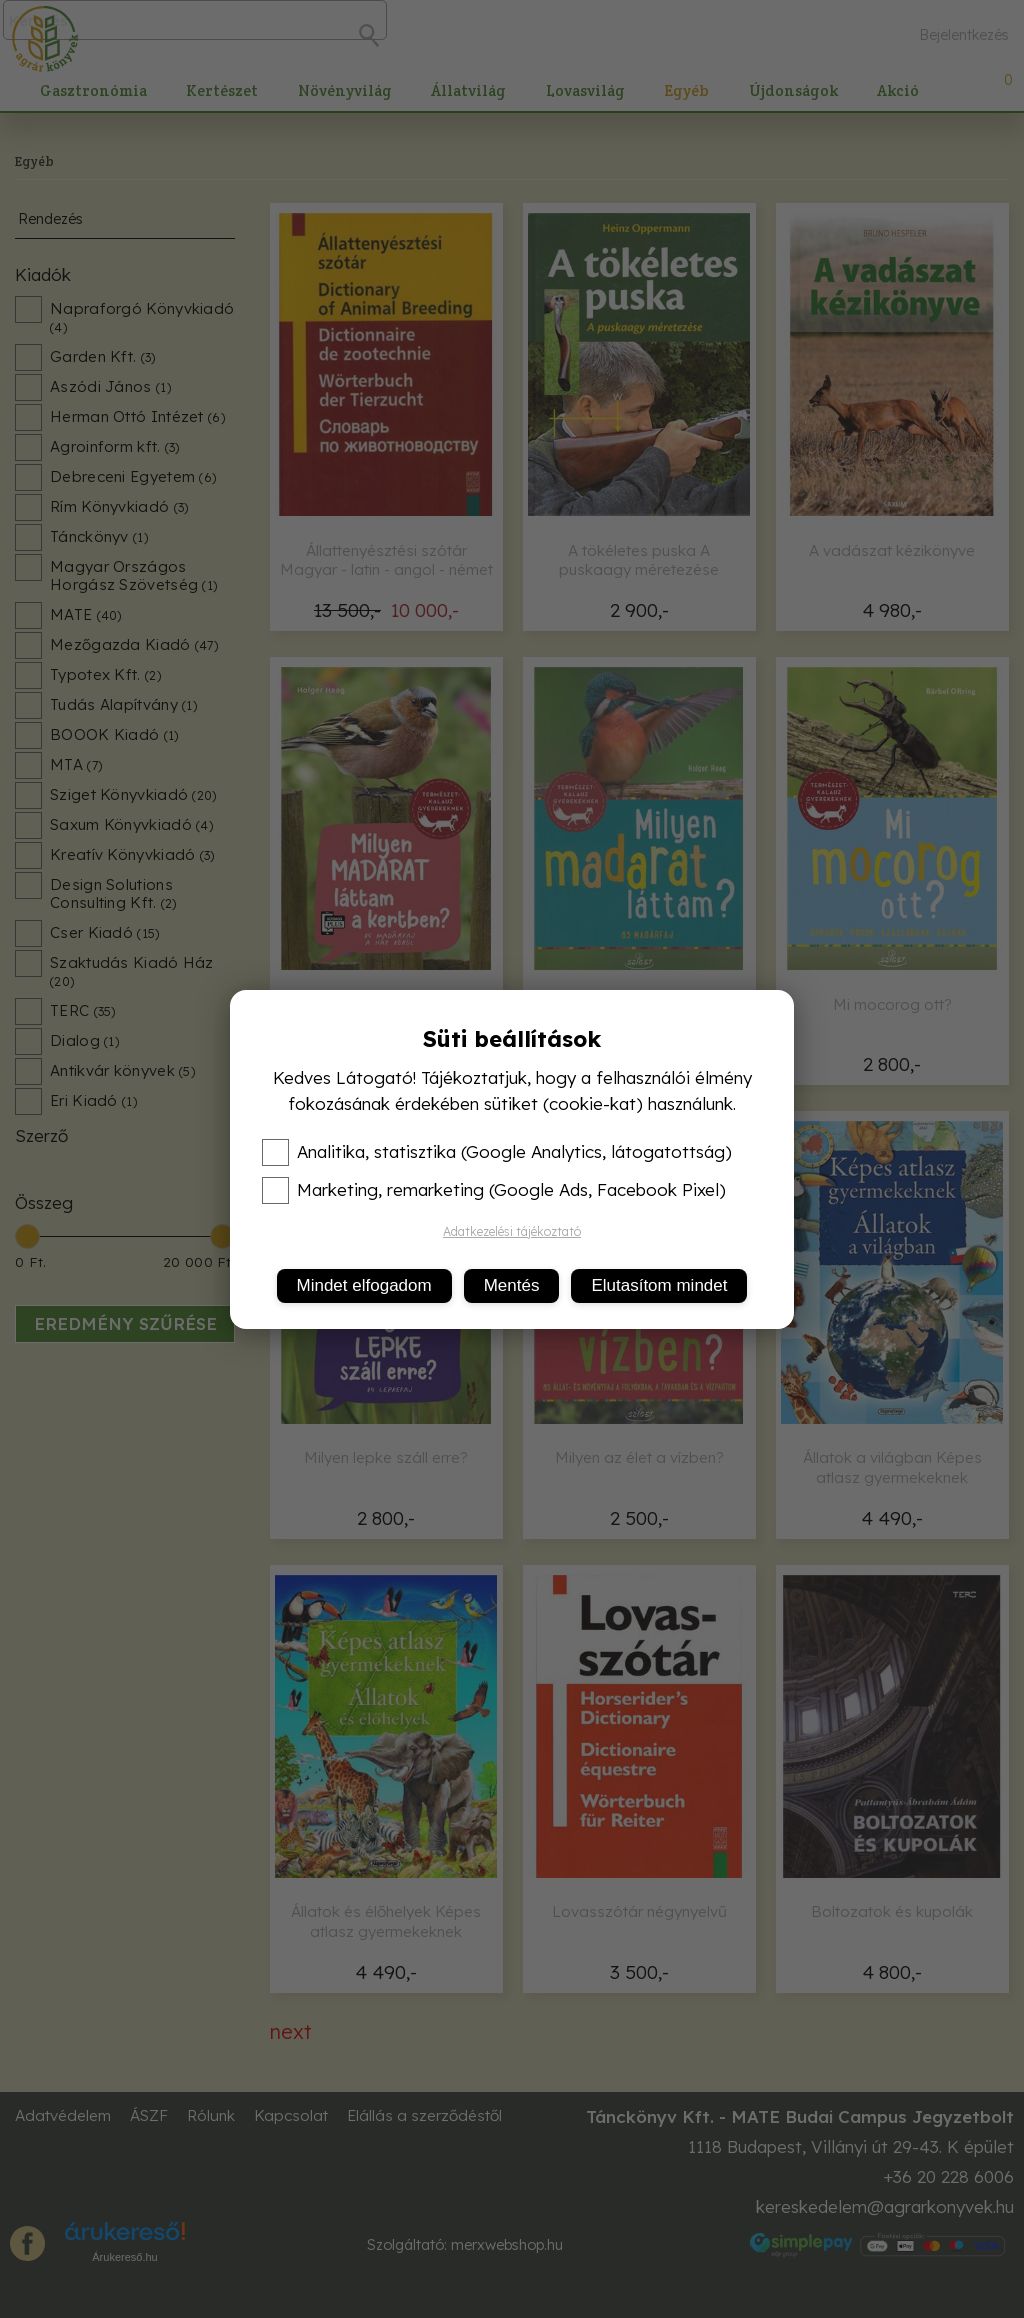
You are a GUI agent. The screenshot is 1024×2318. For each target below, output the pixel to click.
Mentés (512, 1285)
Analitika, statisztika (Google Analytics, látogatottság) (497, 1152)
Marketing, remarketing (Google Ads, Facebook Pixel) (494, 1190)
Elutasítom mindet (659, 1285)
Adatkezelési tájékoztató (512, 1231)
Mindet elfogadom (364, 1285)
